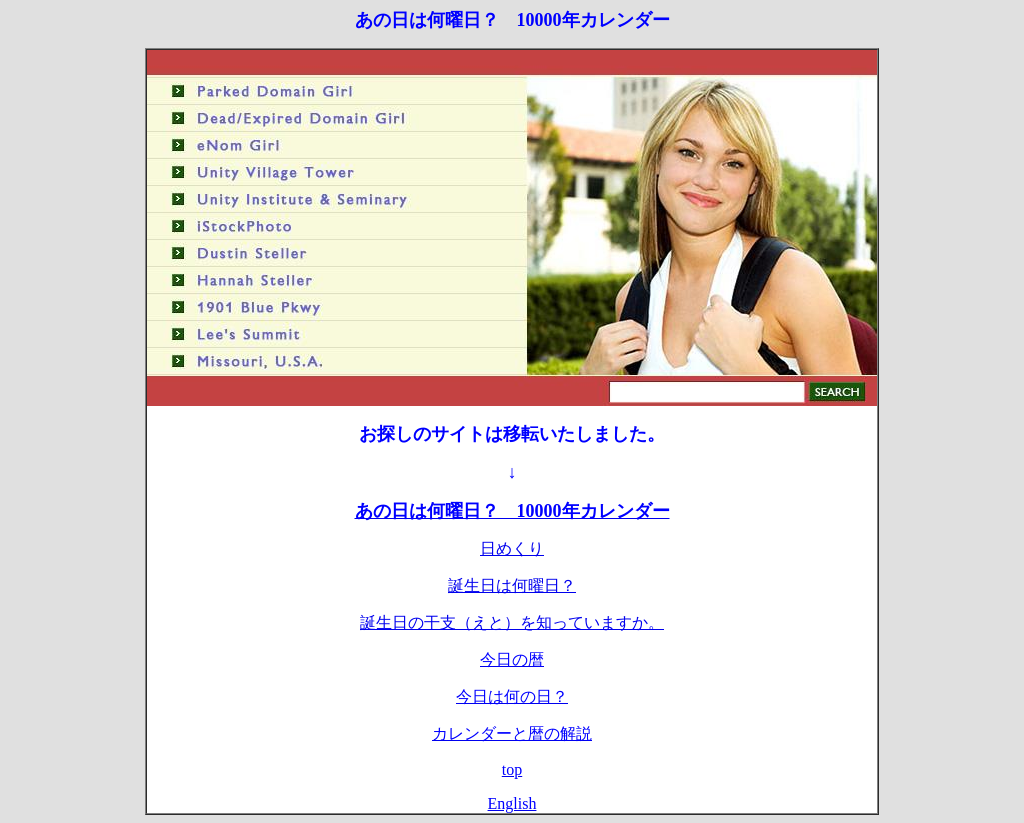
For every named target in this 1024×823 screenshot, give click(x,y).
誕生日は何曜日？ (512, 585)
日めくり (512, 548)
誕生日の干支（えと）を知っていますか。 (512, 622)
